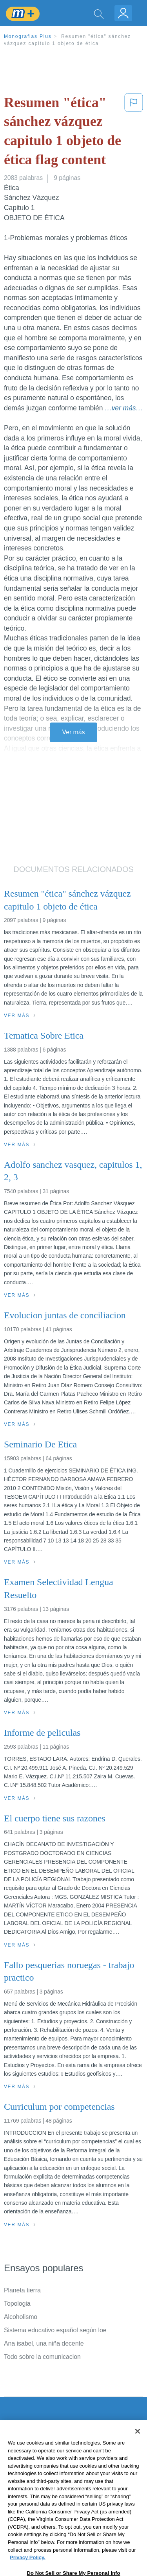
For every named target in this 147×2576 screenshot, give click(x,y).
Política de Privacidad (34, 2462)
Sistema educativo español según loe (55, 2330)
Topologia (17, 2303)
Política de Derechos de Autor (45, 2473)
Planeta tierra (22, 2290)
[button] (133, 132)
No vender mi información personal (52, 2506)
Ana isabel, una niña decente (44, 2343)
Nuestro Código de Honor (39, 2495)
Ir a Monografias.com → (39, 2527)
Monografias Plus (28, 36)
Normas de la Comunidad (39, 2484)
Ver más (73, 732)
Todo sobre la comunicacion (42, 2356)
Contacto (16, 2440)
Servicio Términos (28, 2451)
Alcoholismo (20, 2317)
